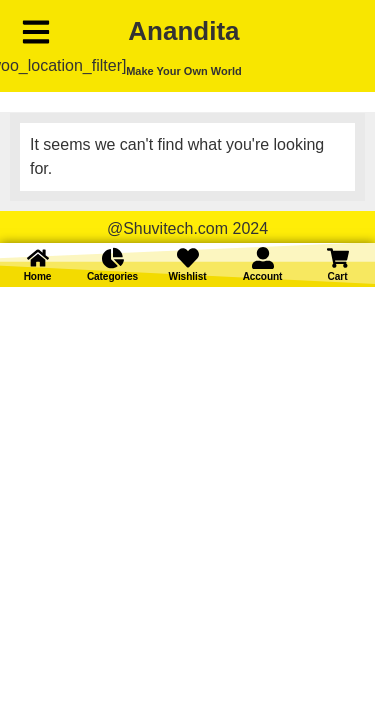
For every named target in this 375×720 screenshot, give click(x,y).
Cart (338, 276)
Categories (112, 276)
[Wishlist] (188, 258)
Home (38, 276)
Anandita (183, 31)
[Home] (38, 258)
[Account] (263, 258)
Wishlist (188, 276)
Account (263, 276)
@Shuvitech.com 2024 (187, 228)
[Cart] (338, 258)
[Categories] (113, 258)
